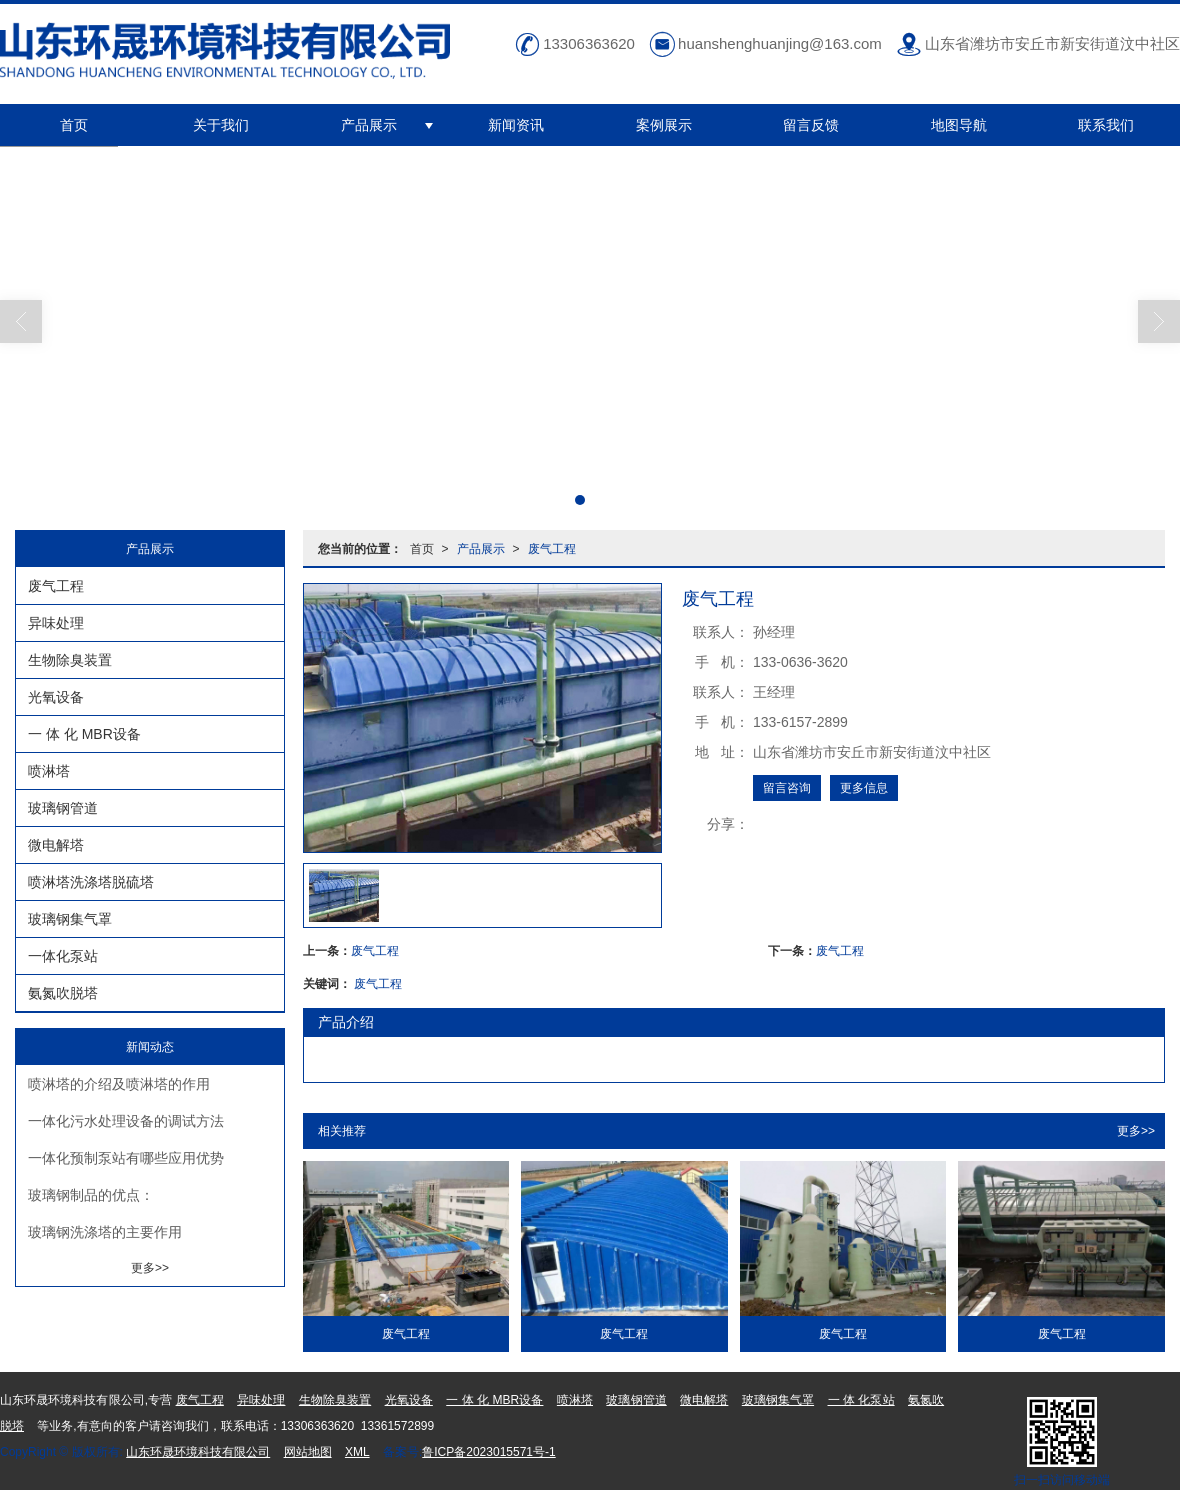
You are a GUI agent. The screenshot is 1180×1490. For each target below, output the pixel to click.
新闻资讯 (516, 125)
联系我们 (1106, 125)
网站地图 (308, 1452)
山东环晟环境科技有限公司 (198, 1452)
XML (357, 1452)
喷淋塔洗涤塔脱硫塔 (91, 882)
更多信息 (864, 788)
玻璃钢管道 (63, 808)
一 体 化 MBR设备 (84, 734)
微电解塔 (56, 845)
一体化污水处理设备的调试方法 (126, 1121)
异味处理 (56, 623)
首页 (74, 125)
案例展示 (664, 125)
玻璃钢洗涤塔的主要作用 (105, 1232)
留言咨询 (787, 788)
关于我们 (221, 125)
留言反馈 (811, 125)
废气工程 (552, 549)
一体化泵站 (63, 956)
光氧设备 (56, 697)
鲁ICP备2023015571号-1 (488, 1452)
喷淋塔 (49, 771)
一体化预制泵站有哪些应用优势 (126, 1158)
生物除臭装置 (70, 660)
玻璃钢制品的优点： (91, 1195)
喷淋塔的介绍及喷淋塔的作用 (119, 1084)
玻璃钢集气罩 (70, 919)
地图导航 (959, 125)
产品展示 (369, 125)
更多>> (1136, 1131)
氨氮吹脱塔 (63, 993)
